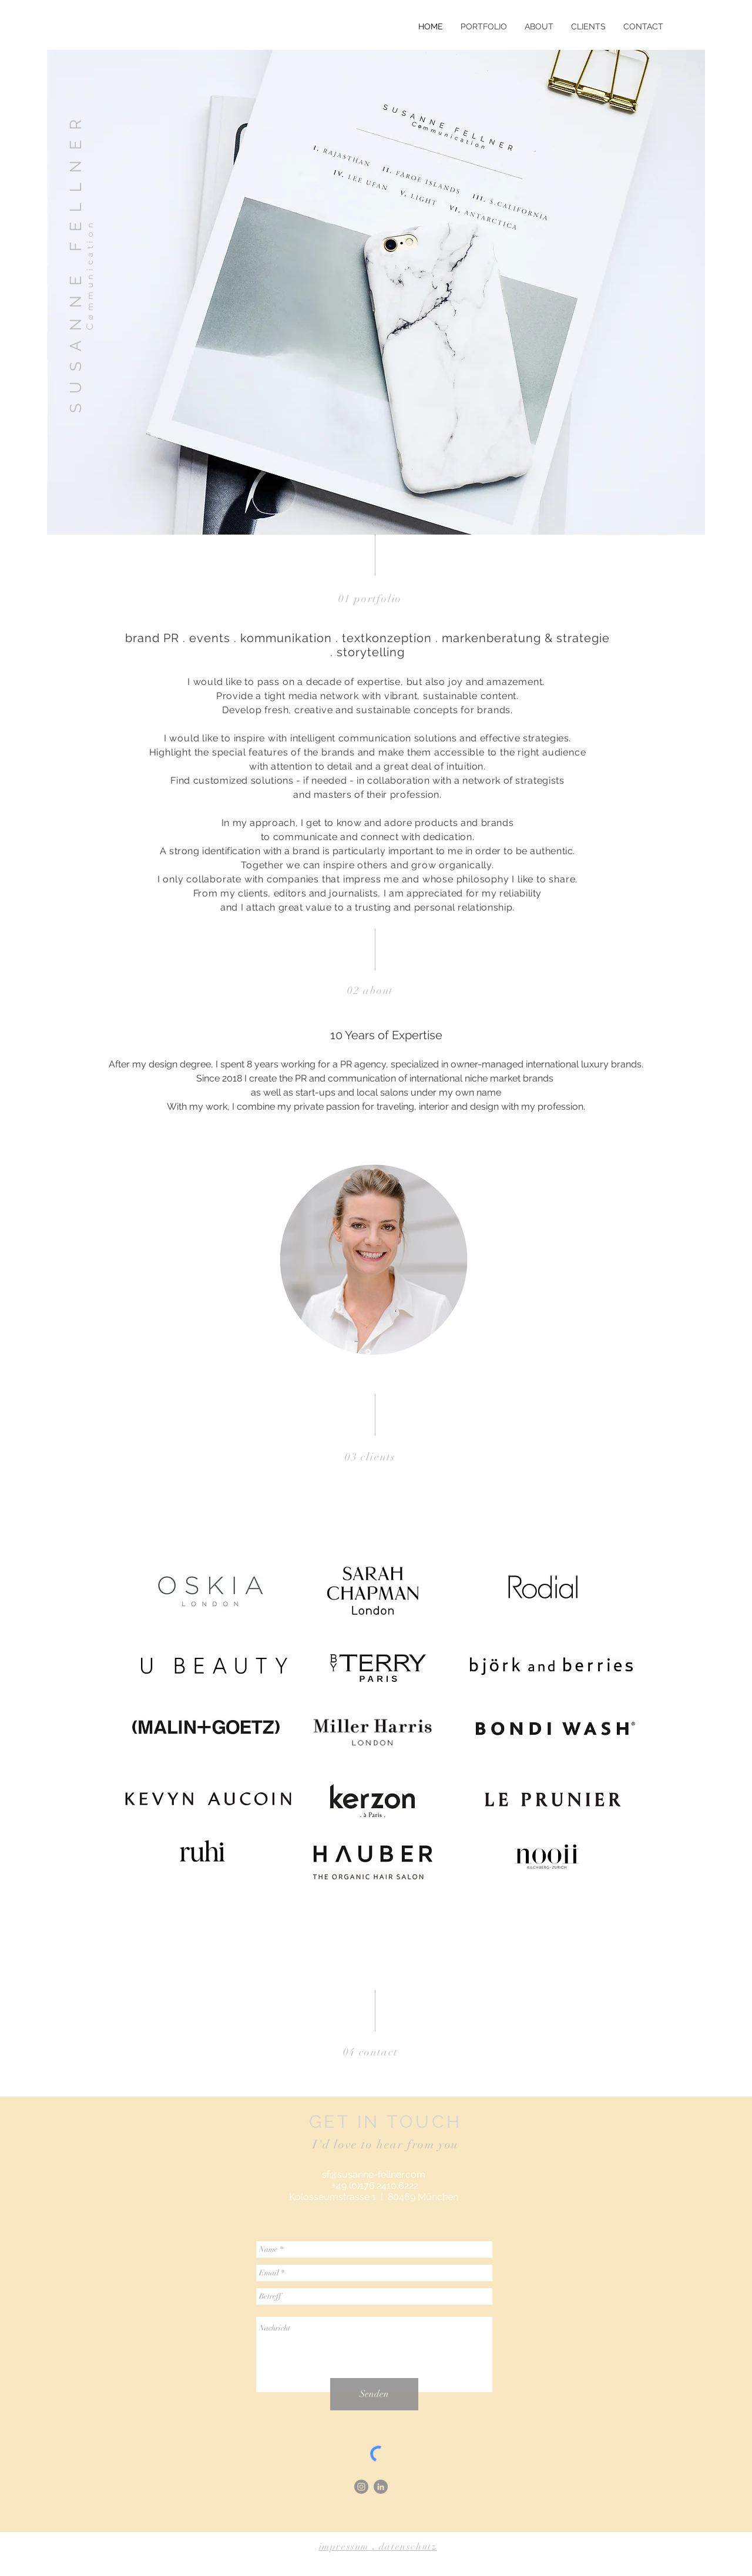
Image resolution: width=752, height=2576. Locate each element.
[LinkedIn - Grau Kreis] (381, 2487)
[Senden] (374, 2394)
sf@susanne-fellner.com (373, 2174)
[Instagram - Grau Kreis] (361, 2487)
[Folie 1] (368, 1352)
